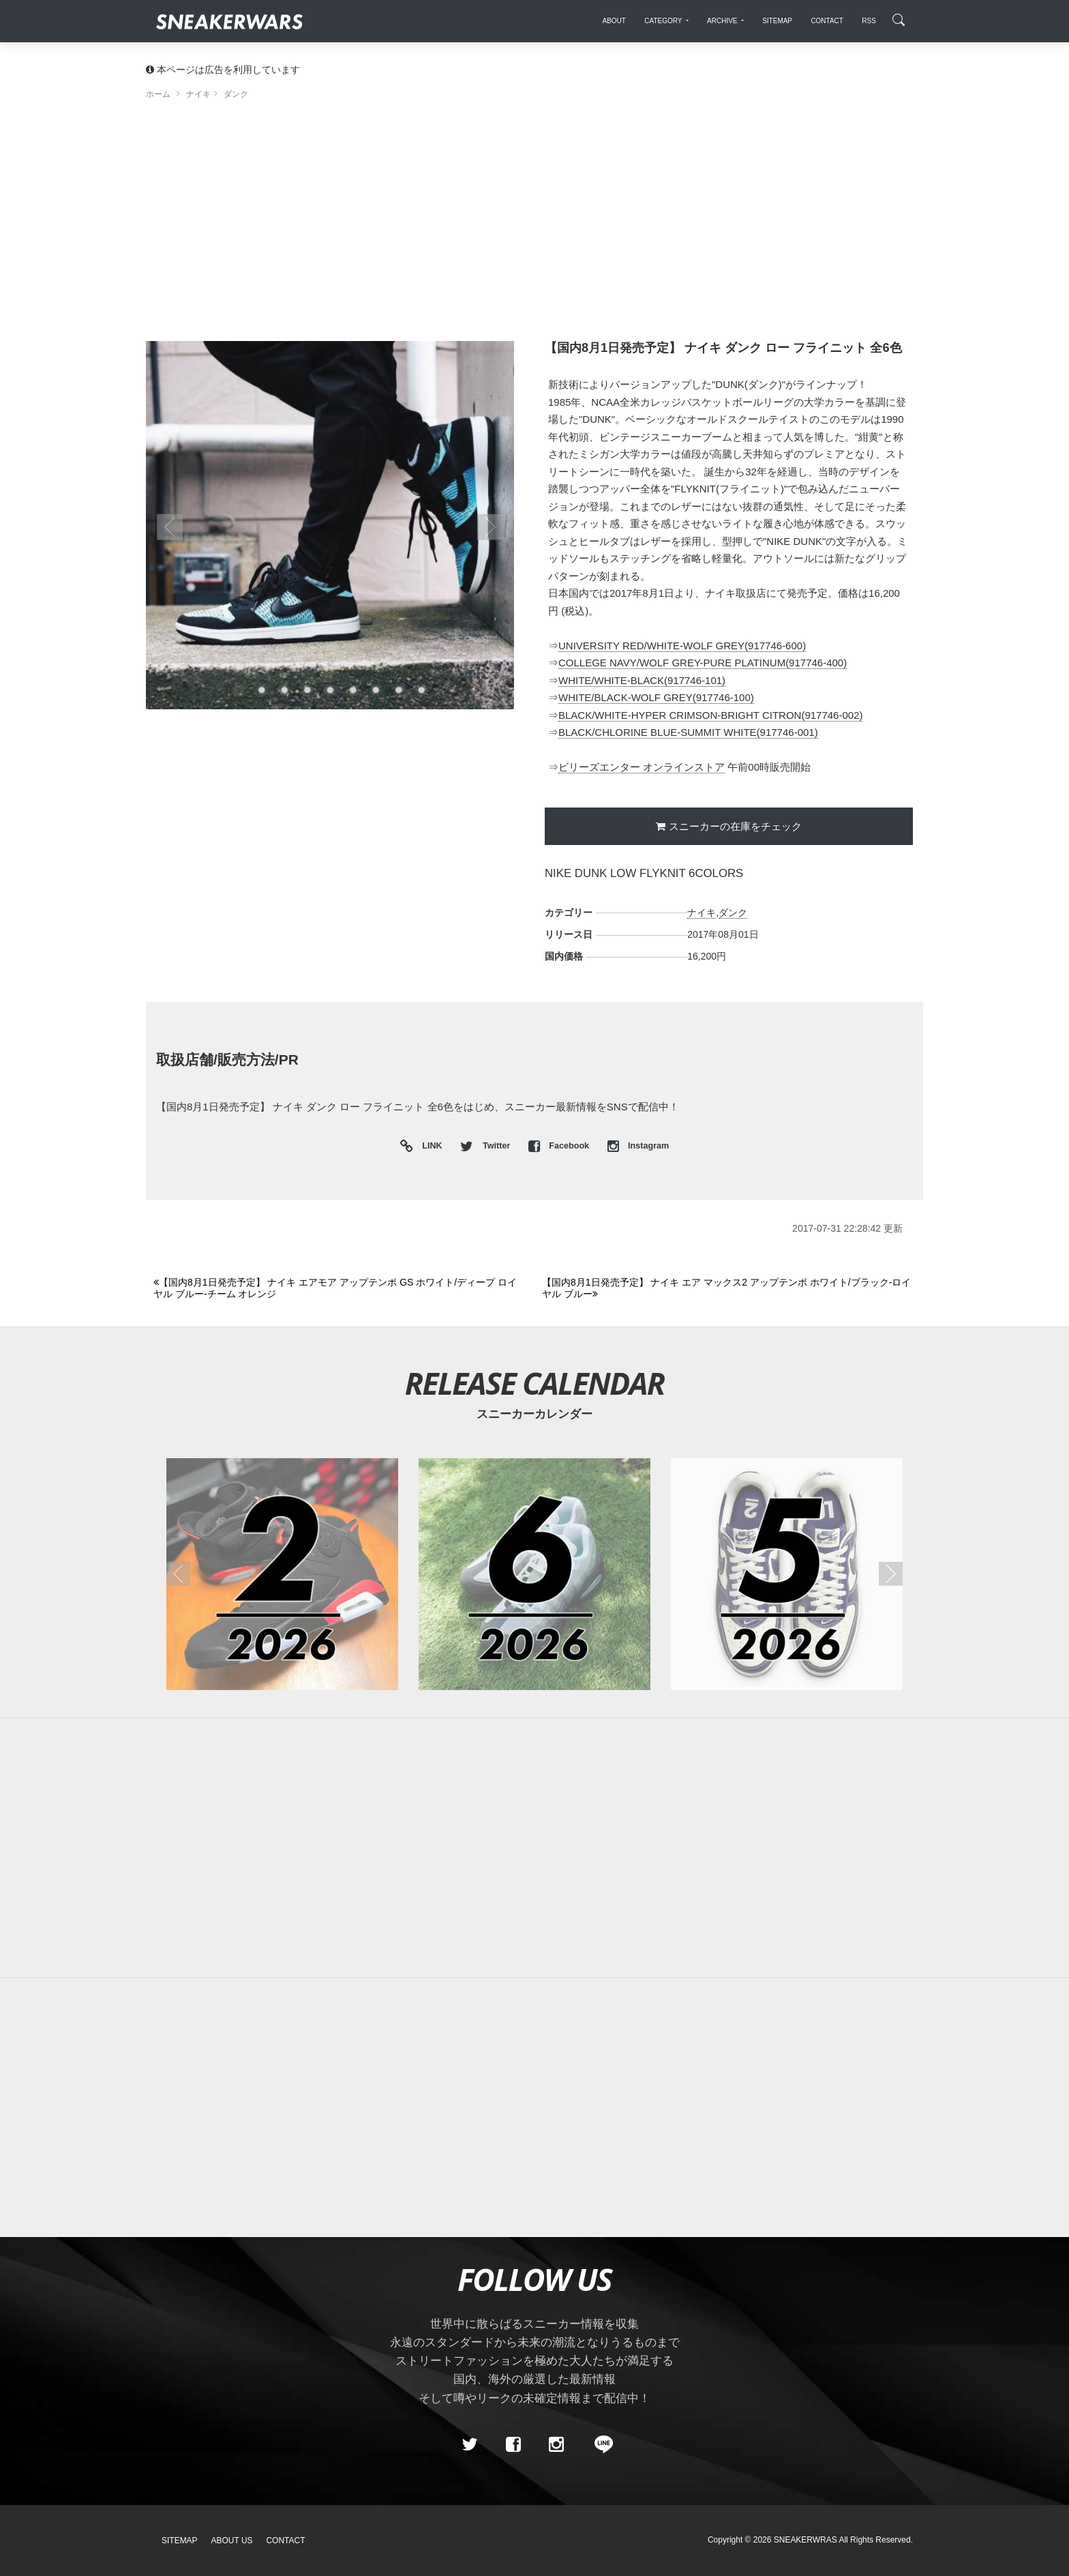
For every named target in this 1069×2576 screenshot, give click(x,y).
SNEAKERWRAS (805, 2540)
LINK (429, 1147)
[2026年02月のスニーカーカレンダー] (282, 1574)
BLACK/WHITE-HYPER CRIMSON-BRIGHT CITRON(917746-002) (710, 715)
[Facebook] (512, 2445)
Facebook (560, 1146)
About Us (232, 2540)
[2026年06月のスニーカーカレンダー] (534, 1574)
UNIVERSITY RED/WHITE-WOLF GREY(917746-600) (682, 645)
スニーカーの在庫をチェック (735, 826)
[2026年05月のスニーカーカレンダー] (787, 1574)
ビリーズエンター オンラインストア (641, 767)
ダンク (733, 912)
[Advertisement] (534, 225)
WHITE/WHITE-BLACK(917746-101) (641, 680)
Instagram (638, 1146)
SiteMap (180, 2540)
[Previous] (339, 1288)
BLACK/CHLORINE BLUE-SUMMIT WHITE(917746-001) (688, 732)
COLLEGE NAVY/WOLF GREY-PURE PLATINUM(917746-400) (702, 662)
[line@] (599, 2445)
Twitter (486, 1146)
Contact (285, 2540)
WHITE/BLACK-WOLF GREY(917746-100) (656, 697)
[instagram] (556, 2445)
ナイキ (701, 912)
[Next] (728, 1288)
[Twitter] (470, 2445)
